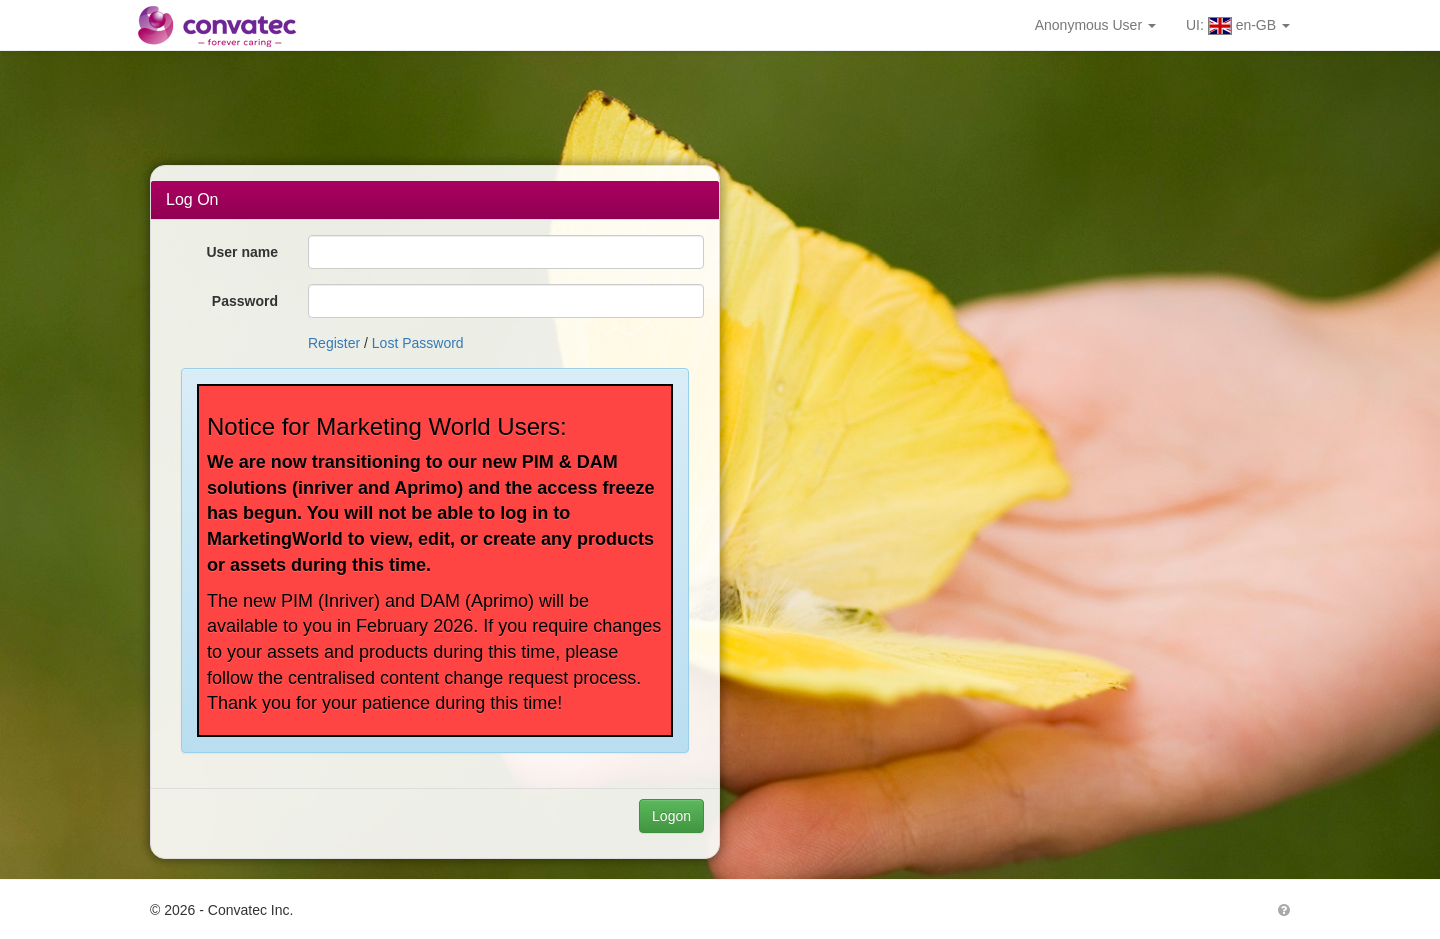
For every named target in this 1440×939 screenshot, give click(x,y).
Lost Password (418, 343)
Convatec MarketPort (230, 25)
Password (245, 301)
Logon (671, 816)
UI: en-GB (1238, 26)
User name (242, 252)
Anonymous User (1095, 25)
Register (334, 343)
